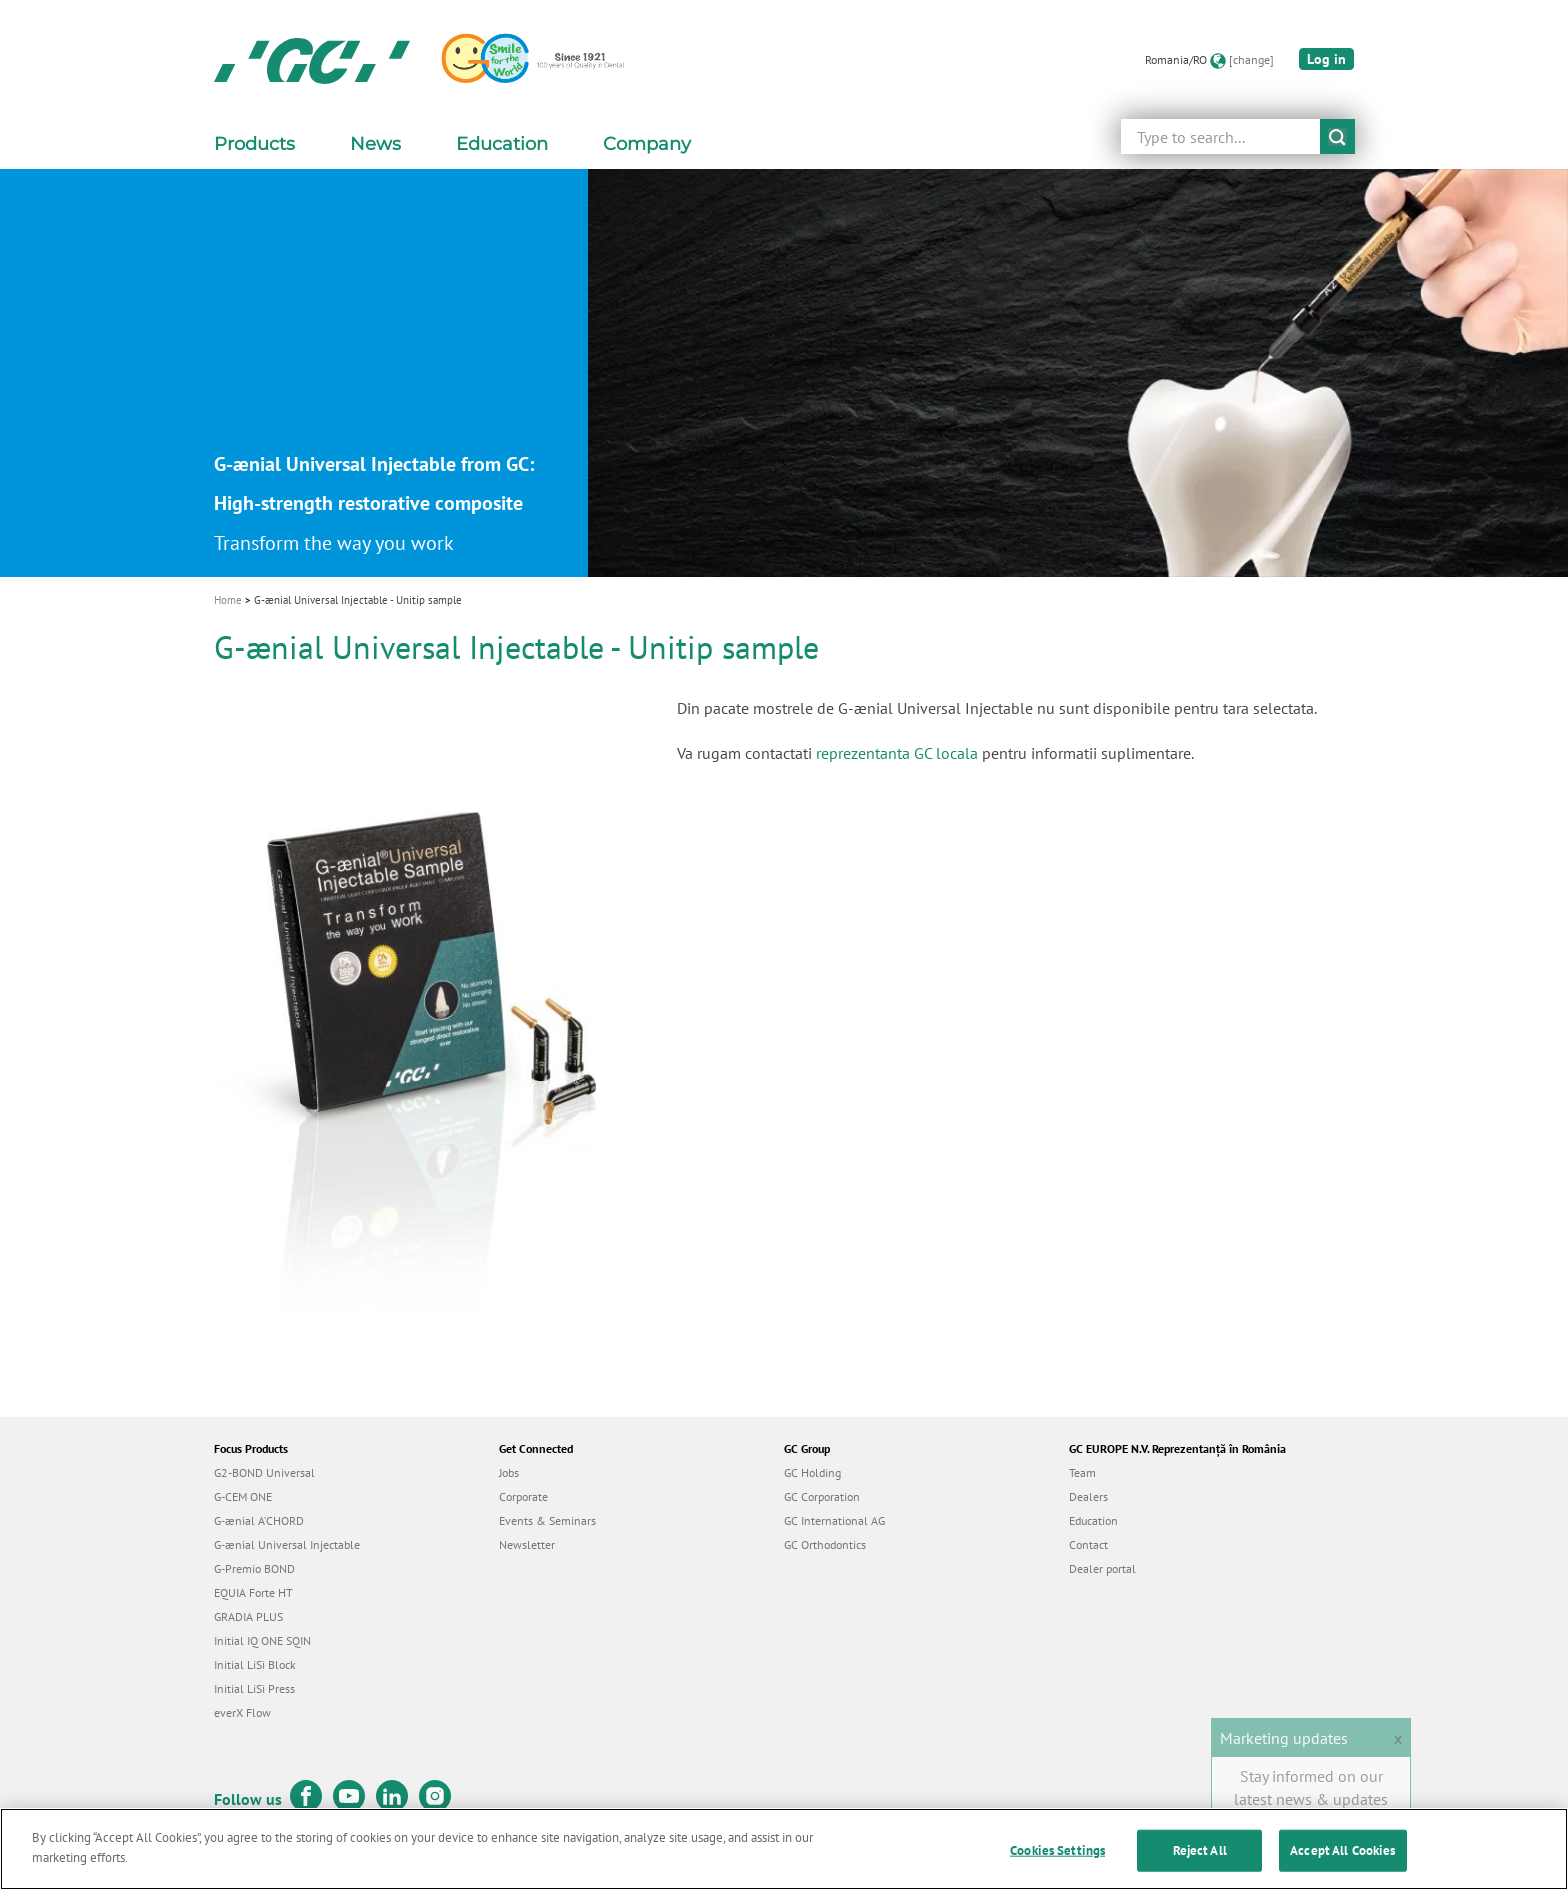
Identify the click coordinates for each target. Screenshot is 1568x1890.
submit (1337, 136)
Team (1082, 1472)
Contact (1088, 1544)
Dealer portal (1102, 1568)
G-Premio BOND (254, 1568)
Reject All (1200, 1863)
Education (1093, 1520)
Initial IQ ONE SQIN (262, 1640)
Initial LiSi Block (255, 1664)
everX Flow (242, 1712)
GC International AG (834, 1520)
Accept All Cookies (1342, 1863)
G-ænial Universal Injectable (287, 1544)
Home (228, 600)
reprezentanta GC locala (897, 753)
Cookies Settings (1057, 1863)
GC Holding (812, 1472)
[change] (1251, 59)
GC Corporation (822, 1496)
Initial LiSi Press (254, 1688)
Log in (1326, 59)
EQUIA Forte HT (253, 1592)
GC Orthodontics (825, 1544)
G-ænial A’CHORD (259, 1520)
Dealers (1088, 1496)
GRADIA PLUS (248, 1616)
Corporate (523, 1496)
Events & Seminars (547, 1520)
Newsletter (527, 1544)
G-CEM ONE (243, 1496)
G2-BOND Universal (264, 1472)
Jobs (509, 1472)
